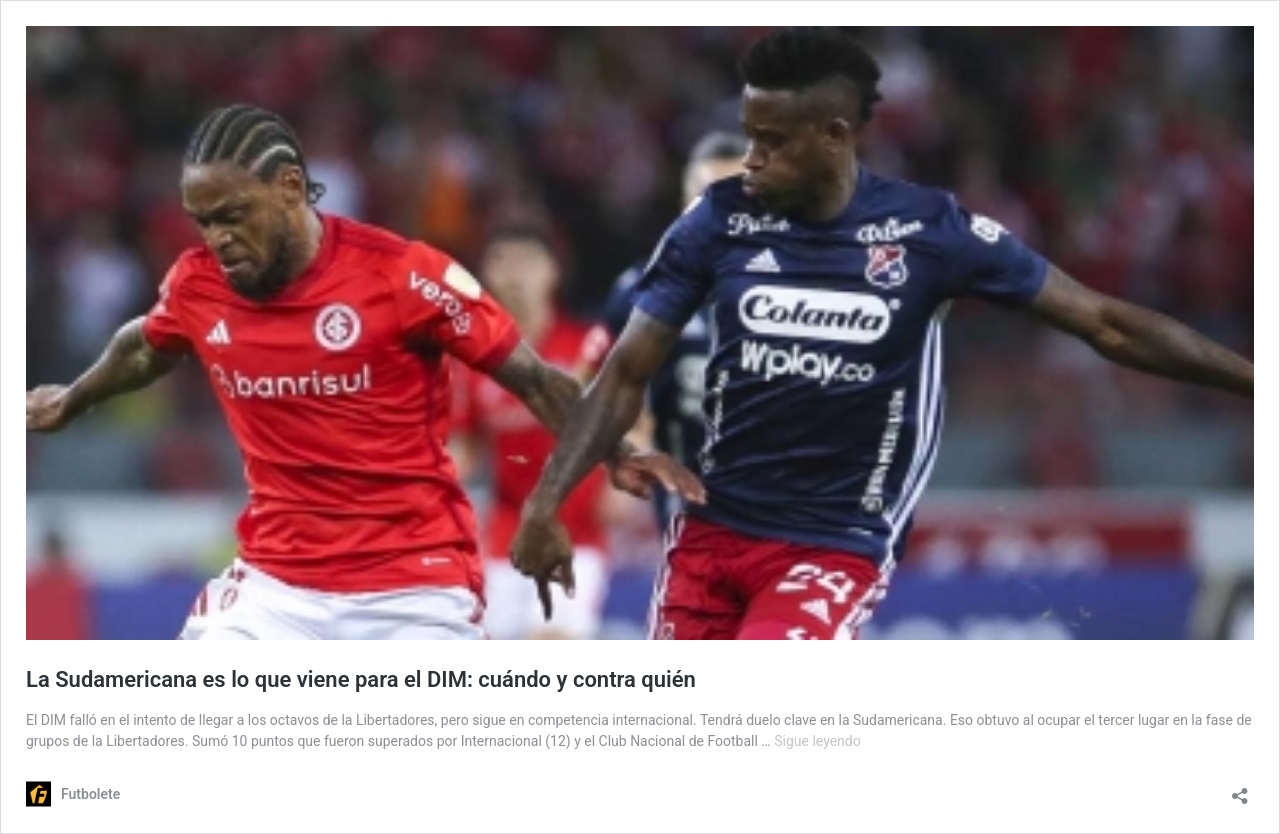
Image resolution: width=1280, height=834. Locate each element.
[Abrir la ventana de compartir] (1240, 789)
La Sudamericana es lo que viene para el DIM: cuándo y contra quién (361, 679)
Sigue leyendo (817, 741)
